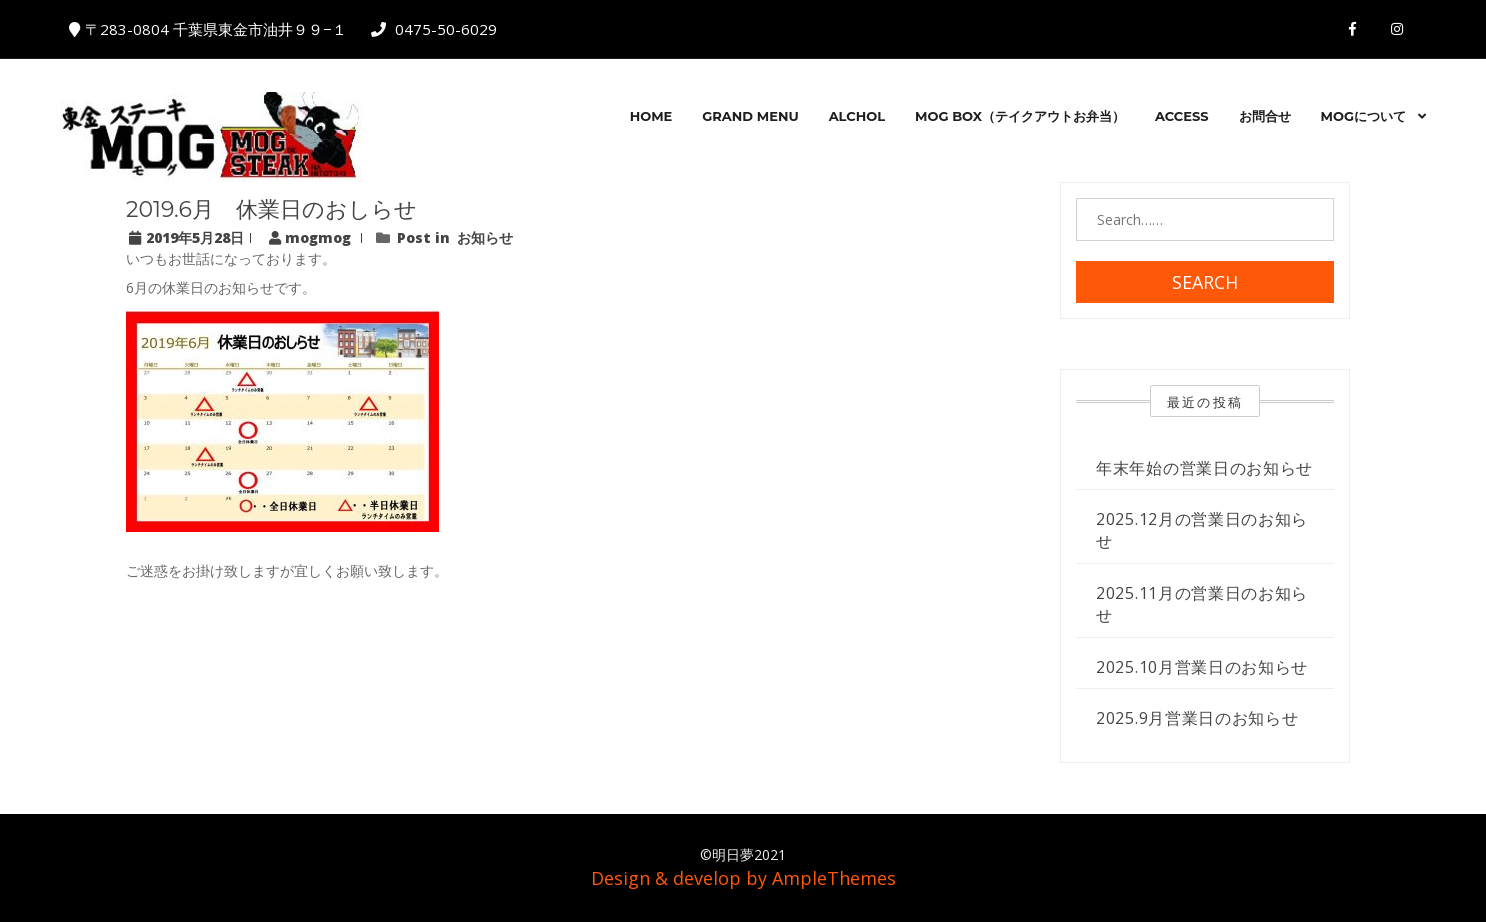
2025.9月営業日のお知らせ (1197, 718)
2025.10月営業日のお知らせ (1202, 667)
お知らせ (485, 237)
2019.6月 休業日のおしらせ (271, 209)
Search (1205, 282)
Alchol (857, 116)
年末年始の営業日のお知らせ (1204, 468)
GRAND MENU (750, 116)
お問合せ (1265, 116)
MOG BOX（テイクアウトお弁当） (1020, 116)
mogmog (312, 237)
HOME (651, 116)
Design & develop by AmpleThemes (743, 878)
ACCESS (1182, 116)
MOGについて (1363, 116)
